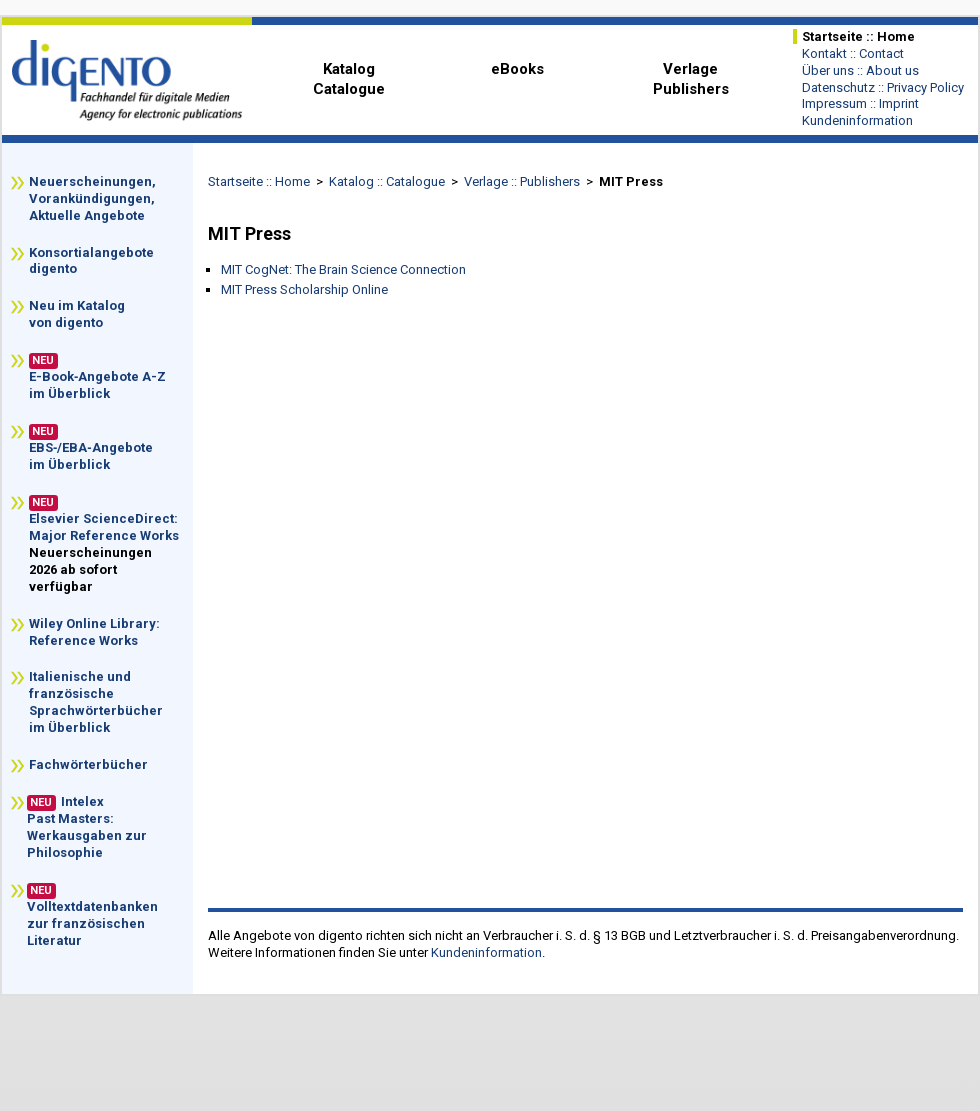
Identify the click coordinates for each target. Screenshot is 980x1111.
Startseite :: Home (259, 181)
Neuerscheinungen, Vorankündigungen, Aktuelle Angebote (94, 198)
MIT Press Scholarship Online (304, 289)
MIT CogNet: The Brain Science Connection (343, 269)
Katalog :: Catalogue (387, 181)
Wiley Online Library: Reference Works (94, 632)
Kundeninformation (486, 952)
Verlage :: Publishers (522, 181)
